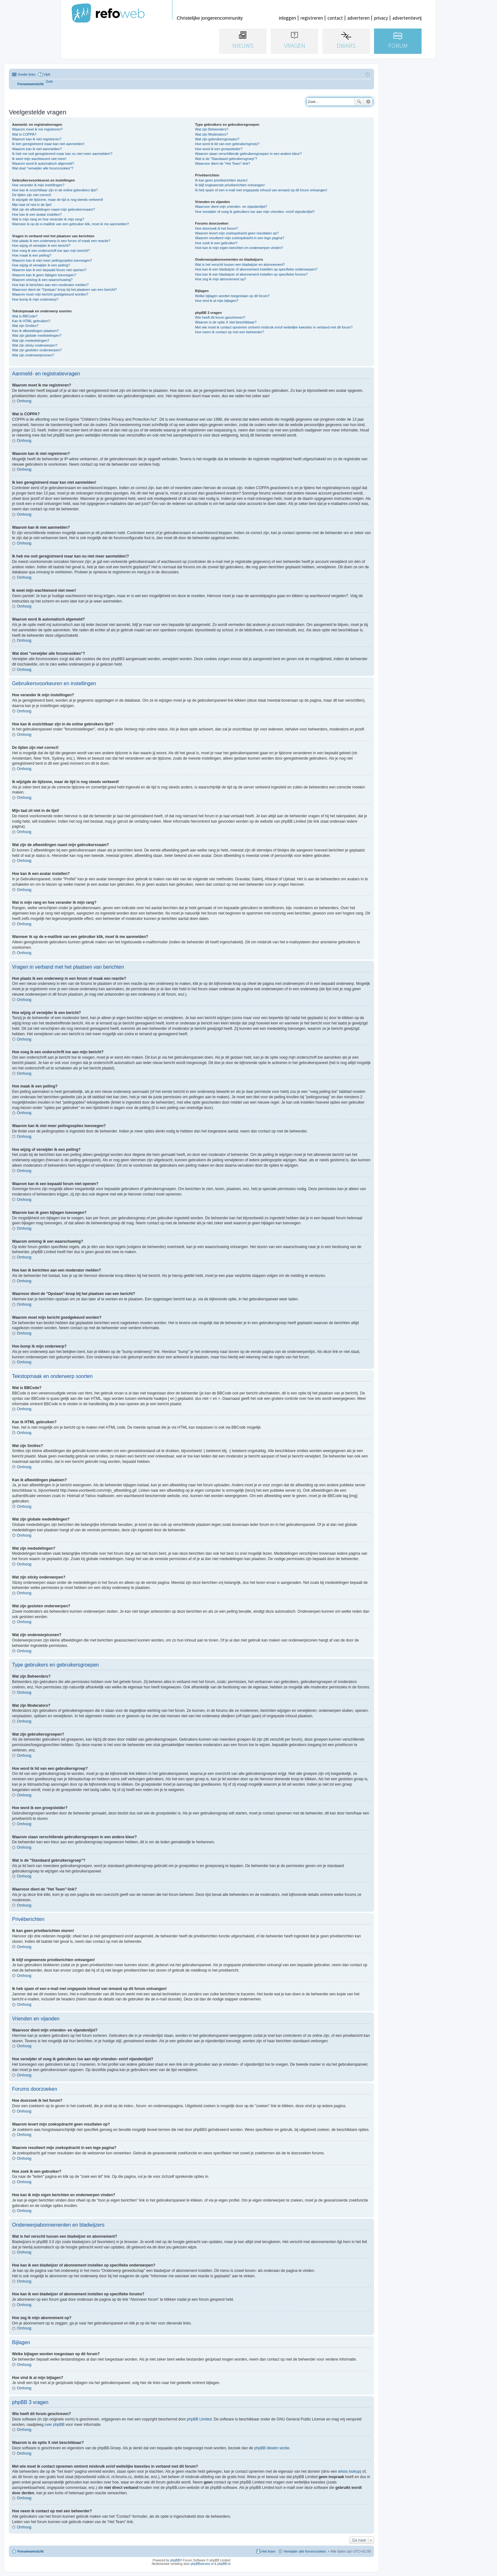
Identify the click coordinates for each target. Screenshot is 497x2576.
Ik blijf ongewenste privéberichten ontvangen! (230, 185)
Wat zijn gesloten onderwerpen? (37, 350)
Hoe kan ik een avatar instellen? (37, 214)
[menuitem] (49, 81)
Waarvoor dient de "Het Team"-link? (222, 163)
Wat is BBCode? (24, 316)
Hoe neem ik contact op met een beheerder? (229, 332)
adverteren (358, 18)
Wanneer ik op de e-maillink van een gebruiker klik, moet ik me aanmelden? (70, 224)
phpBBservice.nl (201, 2564)
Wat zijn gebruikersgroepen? (217, 139)
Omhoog (24, 401)
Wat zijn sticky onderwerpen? (34, 345)
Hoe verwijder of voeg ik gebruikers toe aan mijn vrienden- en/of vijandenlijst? (254, 212)
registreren (311, 18)
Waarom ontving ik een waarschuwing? (42, 280)
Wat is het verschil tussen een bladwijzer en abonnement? (240, 264)
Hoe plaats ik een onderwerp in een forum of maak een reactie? (61, 241)
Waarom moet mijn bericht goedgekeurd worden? (50, 294)
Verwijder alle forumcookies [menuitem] (304, 2551)
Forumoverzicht (30, 2551)
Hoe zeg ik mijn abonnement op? (220, 279)
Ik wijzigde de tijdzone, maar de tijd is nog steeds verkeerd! (57, 199)
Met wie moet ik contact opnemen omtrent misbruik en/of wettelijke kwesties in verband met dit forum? (273, 327)
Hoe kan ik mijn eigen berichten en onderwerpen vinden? (239, 248)
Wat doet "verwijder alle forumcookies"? (42, 168)
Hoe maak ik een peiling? (31, 255)
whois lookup (349, 2471)
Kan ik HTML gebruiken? (31, 321)
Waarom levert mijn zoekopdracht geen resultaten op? (237, 233)
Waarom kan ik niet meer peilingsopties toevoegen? (52, 260)
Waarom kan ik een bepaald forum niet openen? (49, 270)
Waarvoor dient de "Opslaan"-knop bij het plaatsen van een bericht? (64, 289)
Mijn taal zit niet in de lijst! (32, 205)
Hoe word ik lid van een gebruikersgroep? (227, 144)
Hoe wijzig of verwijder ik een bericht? (41, 245)
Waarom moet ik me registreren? (37, 129)
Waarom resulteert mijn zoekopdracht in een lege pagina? (239, 238)
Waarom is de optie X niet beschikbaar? (225, 322)
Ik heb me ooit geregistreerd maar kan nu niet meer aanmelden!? (62, 154)
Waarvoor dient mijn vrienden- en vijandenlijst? (231, 206)
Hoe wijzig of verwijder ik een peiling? (41, 265)
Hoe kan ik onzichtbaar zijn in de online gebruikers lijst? (55, 190)
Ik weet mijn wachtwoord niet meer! (39, 159)
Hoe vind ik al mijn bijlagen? (216, 301)
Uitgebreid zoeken (368, 101)
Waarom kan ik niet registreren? (36, 139)
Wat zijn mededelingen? (30, 340)
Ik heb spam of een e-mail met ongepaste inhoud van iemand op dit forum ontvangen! (261, 190)
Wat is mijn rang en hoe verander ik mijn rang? (48, 219)
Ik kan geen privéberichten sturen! (221, 180)
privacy (381, 18)
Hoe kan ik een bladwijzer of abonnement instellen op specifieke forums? (251, 274)
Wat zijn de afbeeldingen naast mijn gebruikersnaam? (53, 209)
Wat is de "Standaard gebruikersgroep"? (226, 159)
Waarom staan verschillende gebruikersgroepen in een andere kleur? (248, 154)
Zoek (359, 101)
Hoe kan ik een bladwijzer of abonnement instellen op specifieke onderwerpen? (256, 269)
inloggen (287, 18)
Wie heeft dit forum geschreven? (220, 317)
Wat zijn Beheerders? (211, 129)
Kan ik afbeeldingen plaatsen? (35, 331)
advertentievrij (407, 18)
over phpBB (55, 2424)
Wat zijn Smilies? (25, 326)
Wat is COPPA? (24, 134)
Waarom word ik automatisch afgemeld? (43, 163)
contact (335, 18)
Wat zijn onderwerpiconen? (33, 355)
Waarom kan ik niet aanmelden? (37, 149)
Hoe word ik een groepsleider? (218, 149)
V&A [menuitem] (46, 74)
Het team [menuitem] (268, 2551)
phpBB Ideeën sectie (271, 2448)
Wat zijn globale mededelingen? (36, 335)
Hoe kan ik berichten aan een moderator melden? (50, 285)
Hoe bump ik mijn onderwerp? (35, 299)
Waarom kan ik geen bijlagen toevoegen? (44, 275)
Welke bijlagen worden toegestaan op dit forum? (232, 296)
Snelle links (27, 74)
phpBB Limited (199, 2419)
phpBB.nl (223, 2564)
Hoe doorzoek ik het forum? (216, 228)
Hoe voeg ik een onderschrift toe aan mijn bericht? (51, 250)
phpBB (175, 2560)
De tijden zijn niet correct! (31, 195)
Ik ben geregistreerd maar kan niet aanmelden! (48, 144)
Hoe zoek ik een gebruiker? (216, 243)
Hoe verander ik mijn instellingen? (38, 185)
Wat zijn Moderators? (211, 134)
